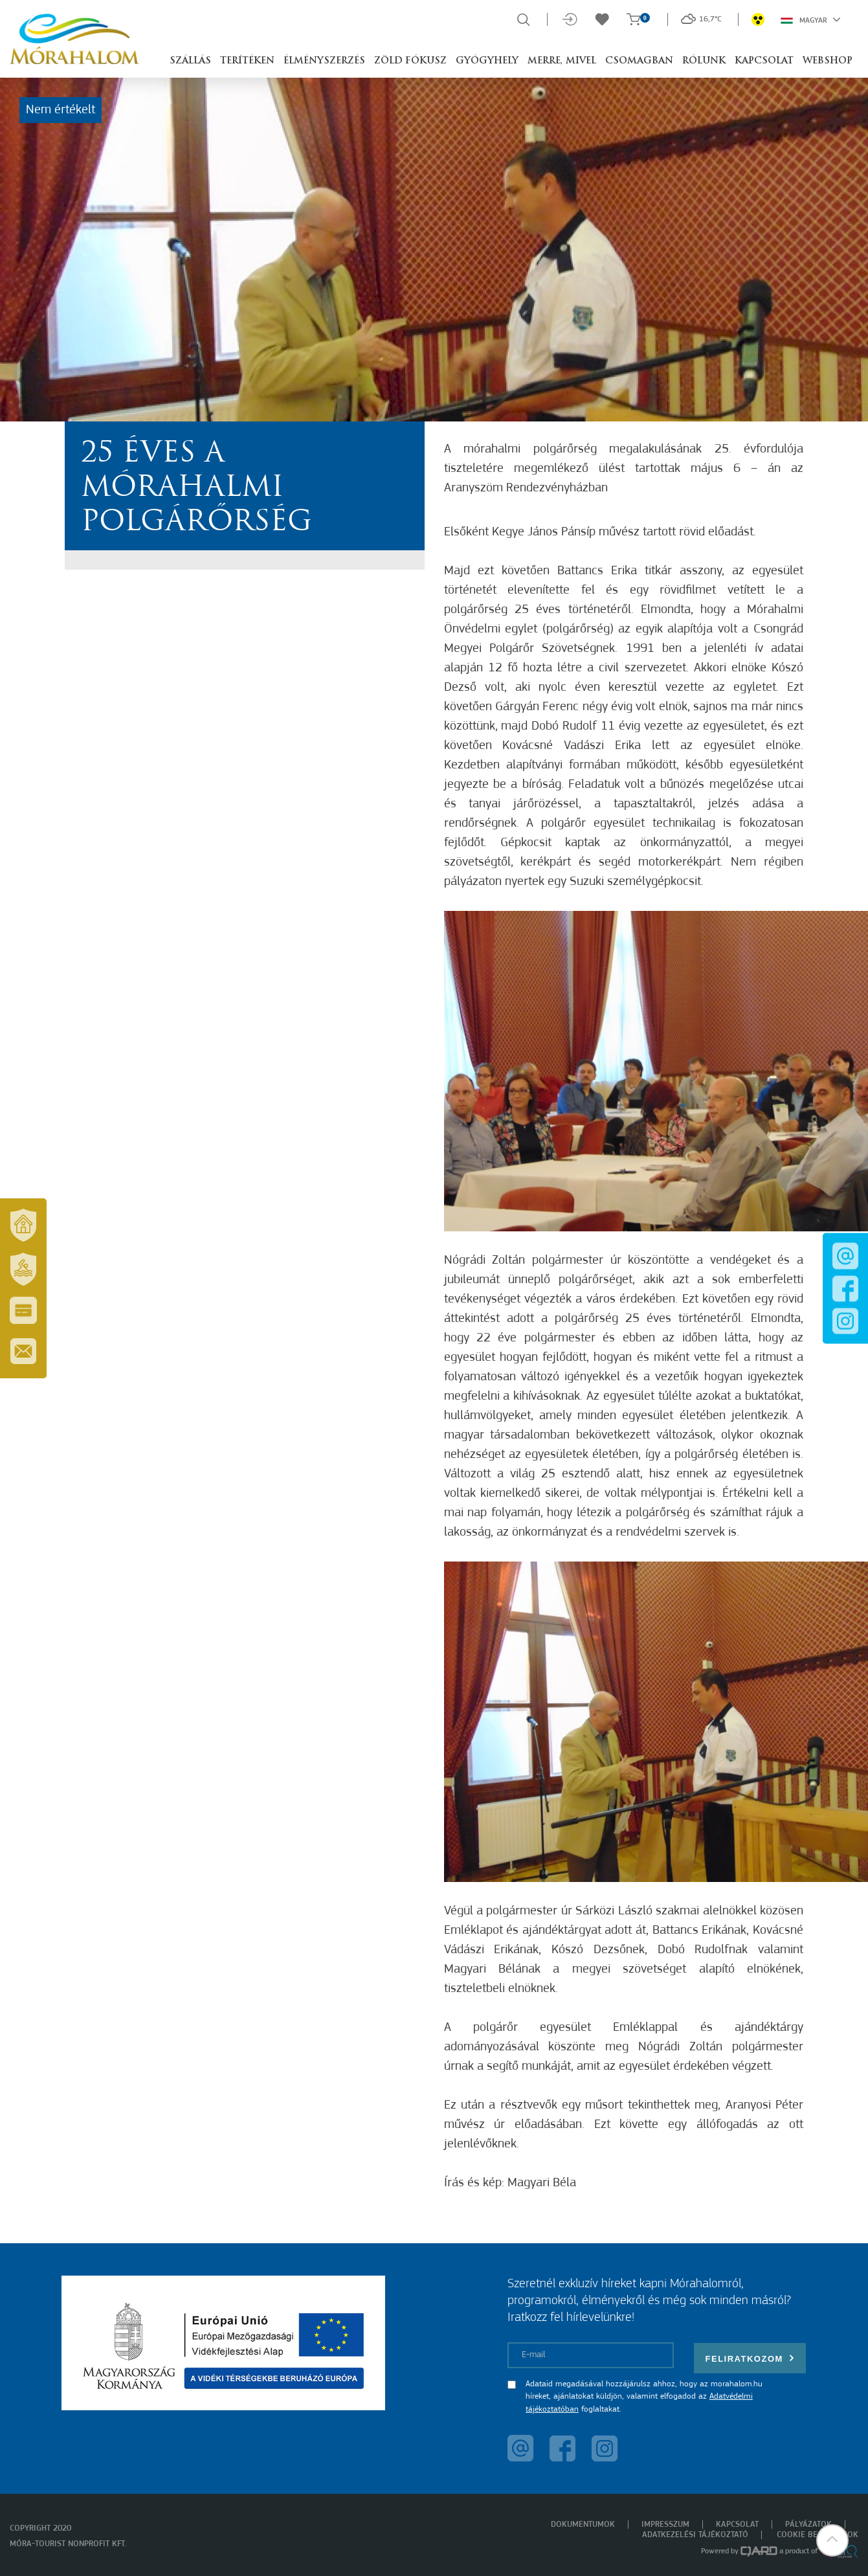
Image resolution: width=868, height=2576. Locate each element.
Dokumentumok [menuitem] (583, 2524)
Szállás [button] (190, 61)
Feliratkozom (750, 2358)
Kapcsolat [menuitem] (737, 2524)
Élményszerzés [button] (324, 61)
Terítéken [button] (247, 61)
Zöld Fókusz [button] (410, 61)
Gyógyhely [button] (487, 61)
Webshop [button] (827, 61)
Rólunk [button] (704, 61)
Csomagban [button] (639, 61)
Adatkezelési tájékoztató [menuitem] (695, 2535)
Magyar (811, 19)
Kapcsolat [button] (764, 61)
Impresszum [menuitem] (665, 2524)
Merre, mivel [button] (562, 61)
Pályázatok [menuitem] (808, 2524)
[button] (832, 2540)
